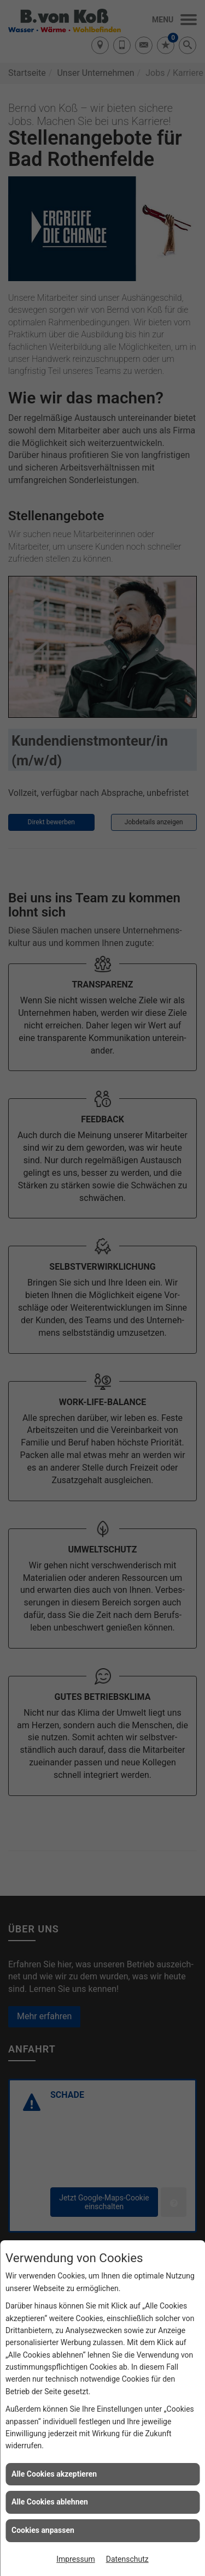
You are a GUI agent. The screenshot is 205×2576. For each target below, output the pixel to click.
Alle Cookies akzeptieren (54, 2474)
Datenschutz (127, 2559)
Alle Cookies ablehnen (49, 2501)
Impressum (75, 2559)
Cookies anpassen (42, 2530)
